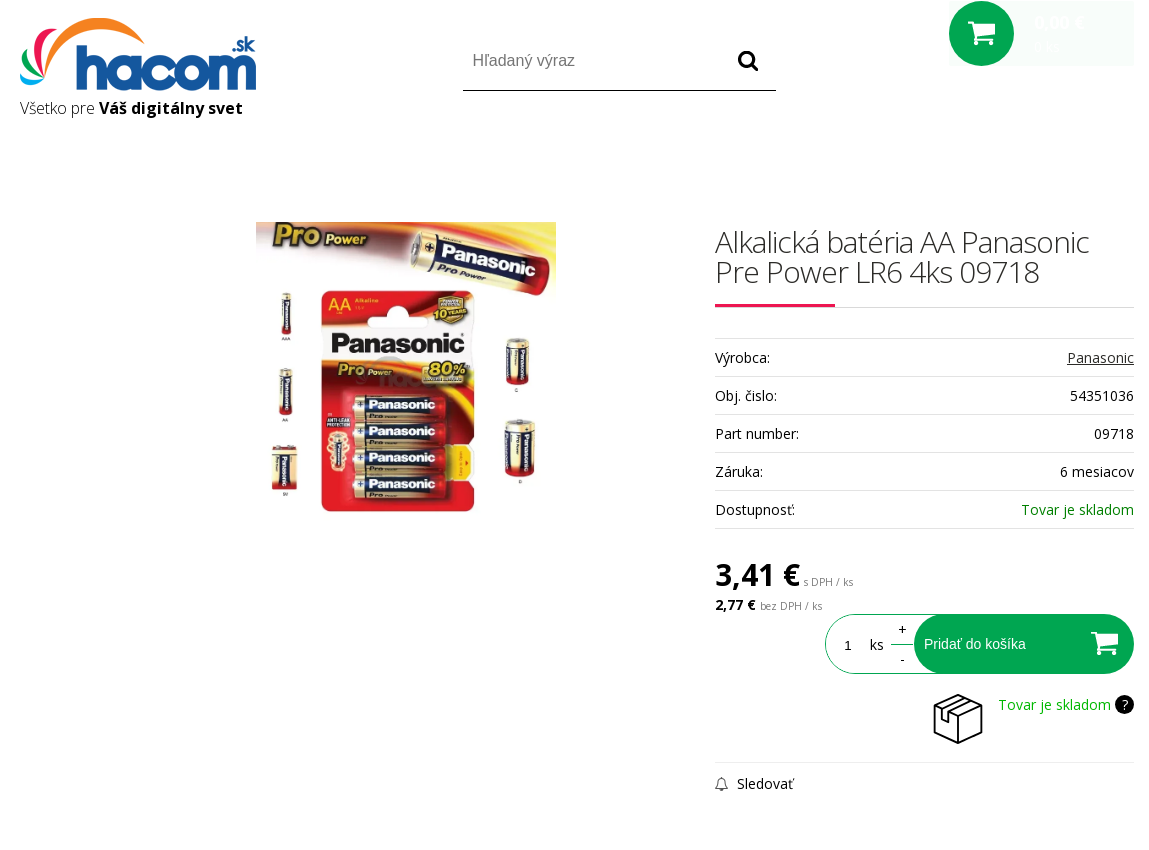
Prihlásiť (967, 148)
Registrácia (1048, 148)
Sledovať (754, 783)
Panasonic (1100, 357)
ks (877, 644)
